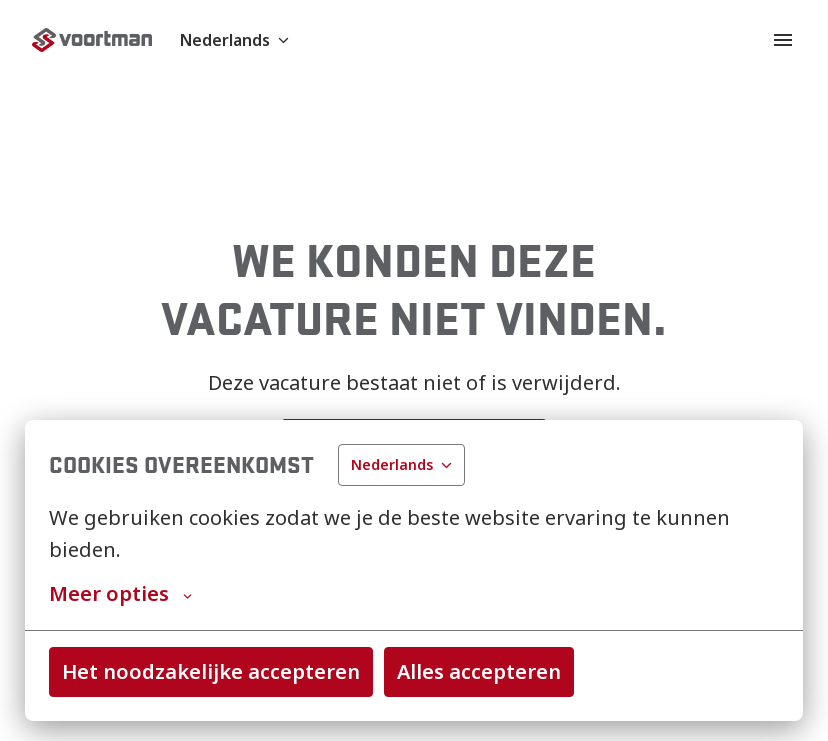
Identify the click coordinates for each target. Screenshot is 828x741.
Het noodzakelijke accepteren (211, 671)
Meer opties (120, 594)
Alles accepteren (479, 671)
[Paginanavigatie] (783, 40)
